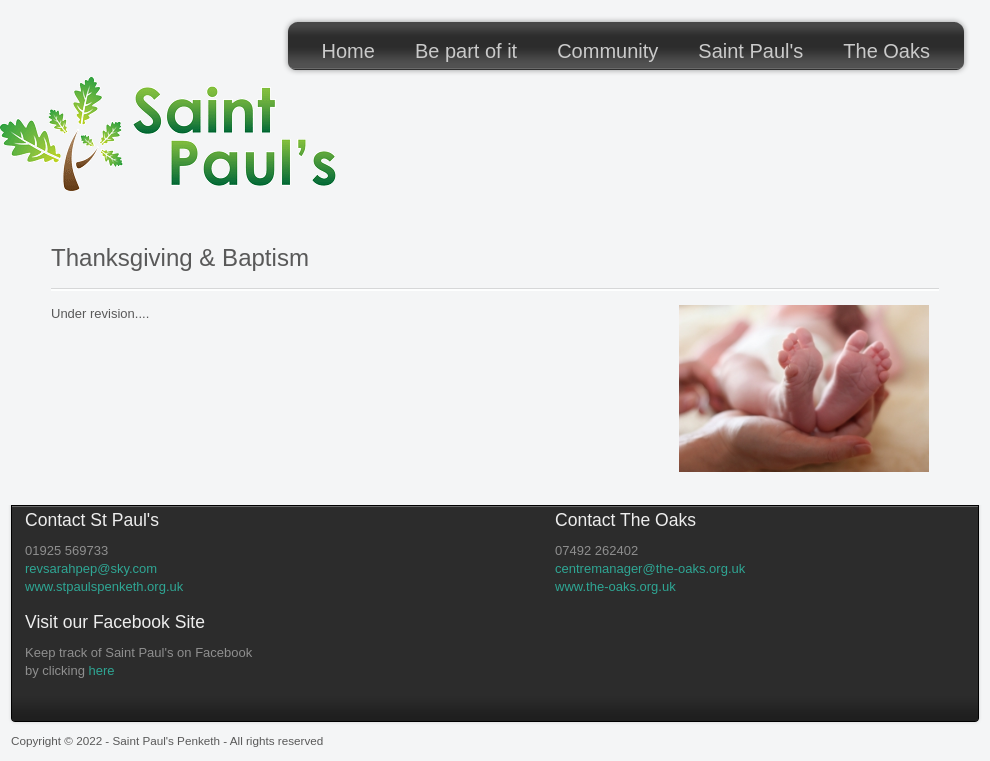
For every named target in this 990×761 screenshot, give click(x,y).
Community (607, 51)
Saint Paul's (750, 51)
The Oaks (886, 51)
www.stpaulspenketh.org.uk (104, 586)
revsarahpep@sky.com (91, 568)
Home (348, 51)
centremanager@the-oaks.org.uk (650, 568)
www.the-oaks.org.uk (615, 586)
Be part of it (466, 51)
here (102, 670)
